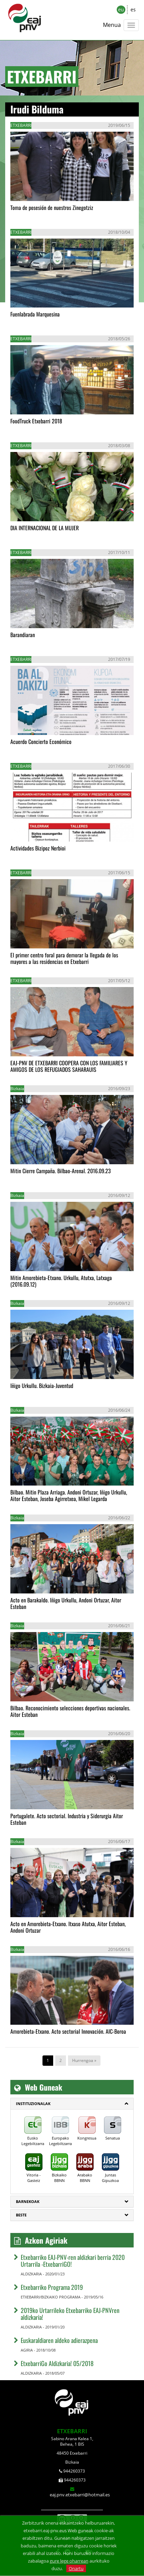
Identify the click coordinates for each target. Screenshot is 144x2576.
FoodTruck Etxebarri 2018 (36, 421)
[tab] (72, 2103)
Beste (21, 2214)
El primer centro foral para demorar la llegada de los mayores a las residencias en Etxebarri (64, 958)
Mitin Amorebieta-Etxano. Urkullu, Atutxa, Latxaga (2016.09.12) (61, 1281)
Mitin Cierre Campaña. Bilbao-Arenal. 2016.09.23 (60, 1171)
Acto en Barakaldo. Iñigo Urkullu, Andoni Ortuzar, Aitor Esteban (65, 1603)
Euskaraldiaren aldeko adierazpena (59, 2340)
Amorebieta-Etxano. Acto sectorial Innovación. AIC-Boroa (68, 2031)
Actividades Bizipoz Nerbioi (38, 848)
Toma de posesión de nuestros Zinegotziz (51, 207)
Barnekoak (27, 2201)
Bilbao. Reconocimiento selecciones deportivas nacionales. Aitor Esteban (70, 1711)
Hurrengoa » (84, 2060)
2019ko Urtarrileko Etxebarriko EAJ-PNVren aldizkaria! (70, 2314)
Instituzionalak (33, 2103)
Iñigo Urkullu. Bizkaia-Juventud (41, 1385)
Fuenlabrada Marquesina (35, 314)
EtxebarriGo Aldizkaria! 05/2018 (57, 2363)
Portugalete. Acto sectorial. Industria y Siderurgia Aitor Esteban (66, 1819)
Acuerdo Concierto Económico (40, 741)
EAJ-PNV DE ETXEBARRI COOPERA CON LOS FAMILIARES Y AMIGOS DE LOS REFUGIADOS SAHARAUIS (68, 1066)
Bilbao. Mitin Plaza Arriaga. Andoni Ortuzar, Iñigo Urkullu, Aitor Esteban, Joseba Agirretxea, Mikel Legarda (68, 1495)
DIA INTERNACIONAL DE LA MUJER (44, 528)
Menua (112, 25)
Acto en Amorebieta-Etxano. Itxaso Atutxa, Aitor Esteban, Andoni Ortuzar (68, 1927)
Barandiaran (22, 635)
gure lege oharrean (69, 2561)
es (133, 9)
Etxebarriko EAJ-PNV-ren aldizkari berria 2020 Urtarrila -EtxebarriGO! (73, 2260)
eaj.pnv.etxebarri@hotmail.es (80, 2495)
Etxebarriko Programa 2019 (52, 2287)
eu (121, 9)
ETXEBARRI (72, 2431)
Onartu (76, 2568)
